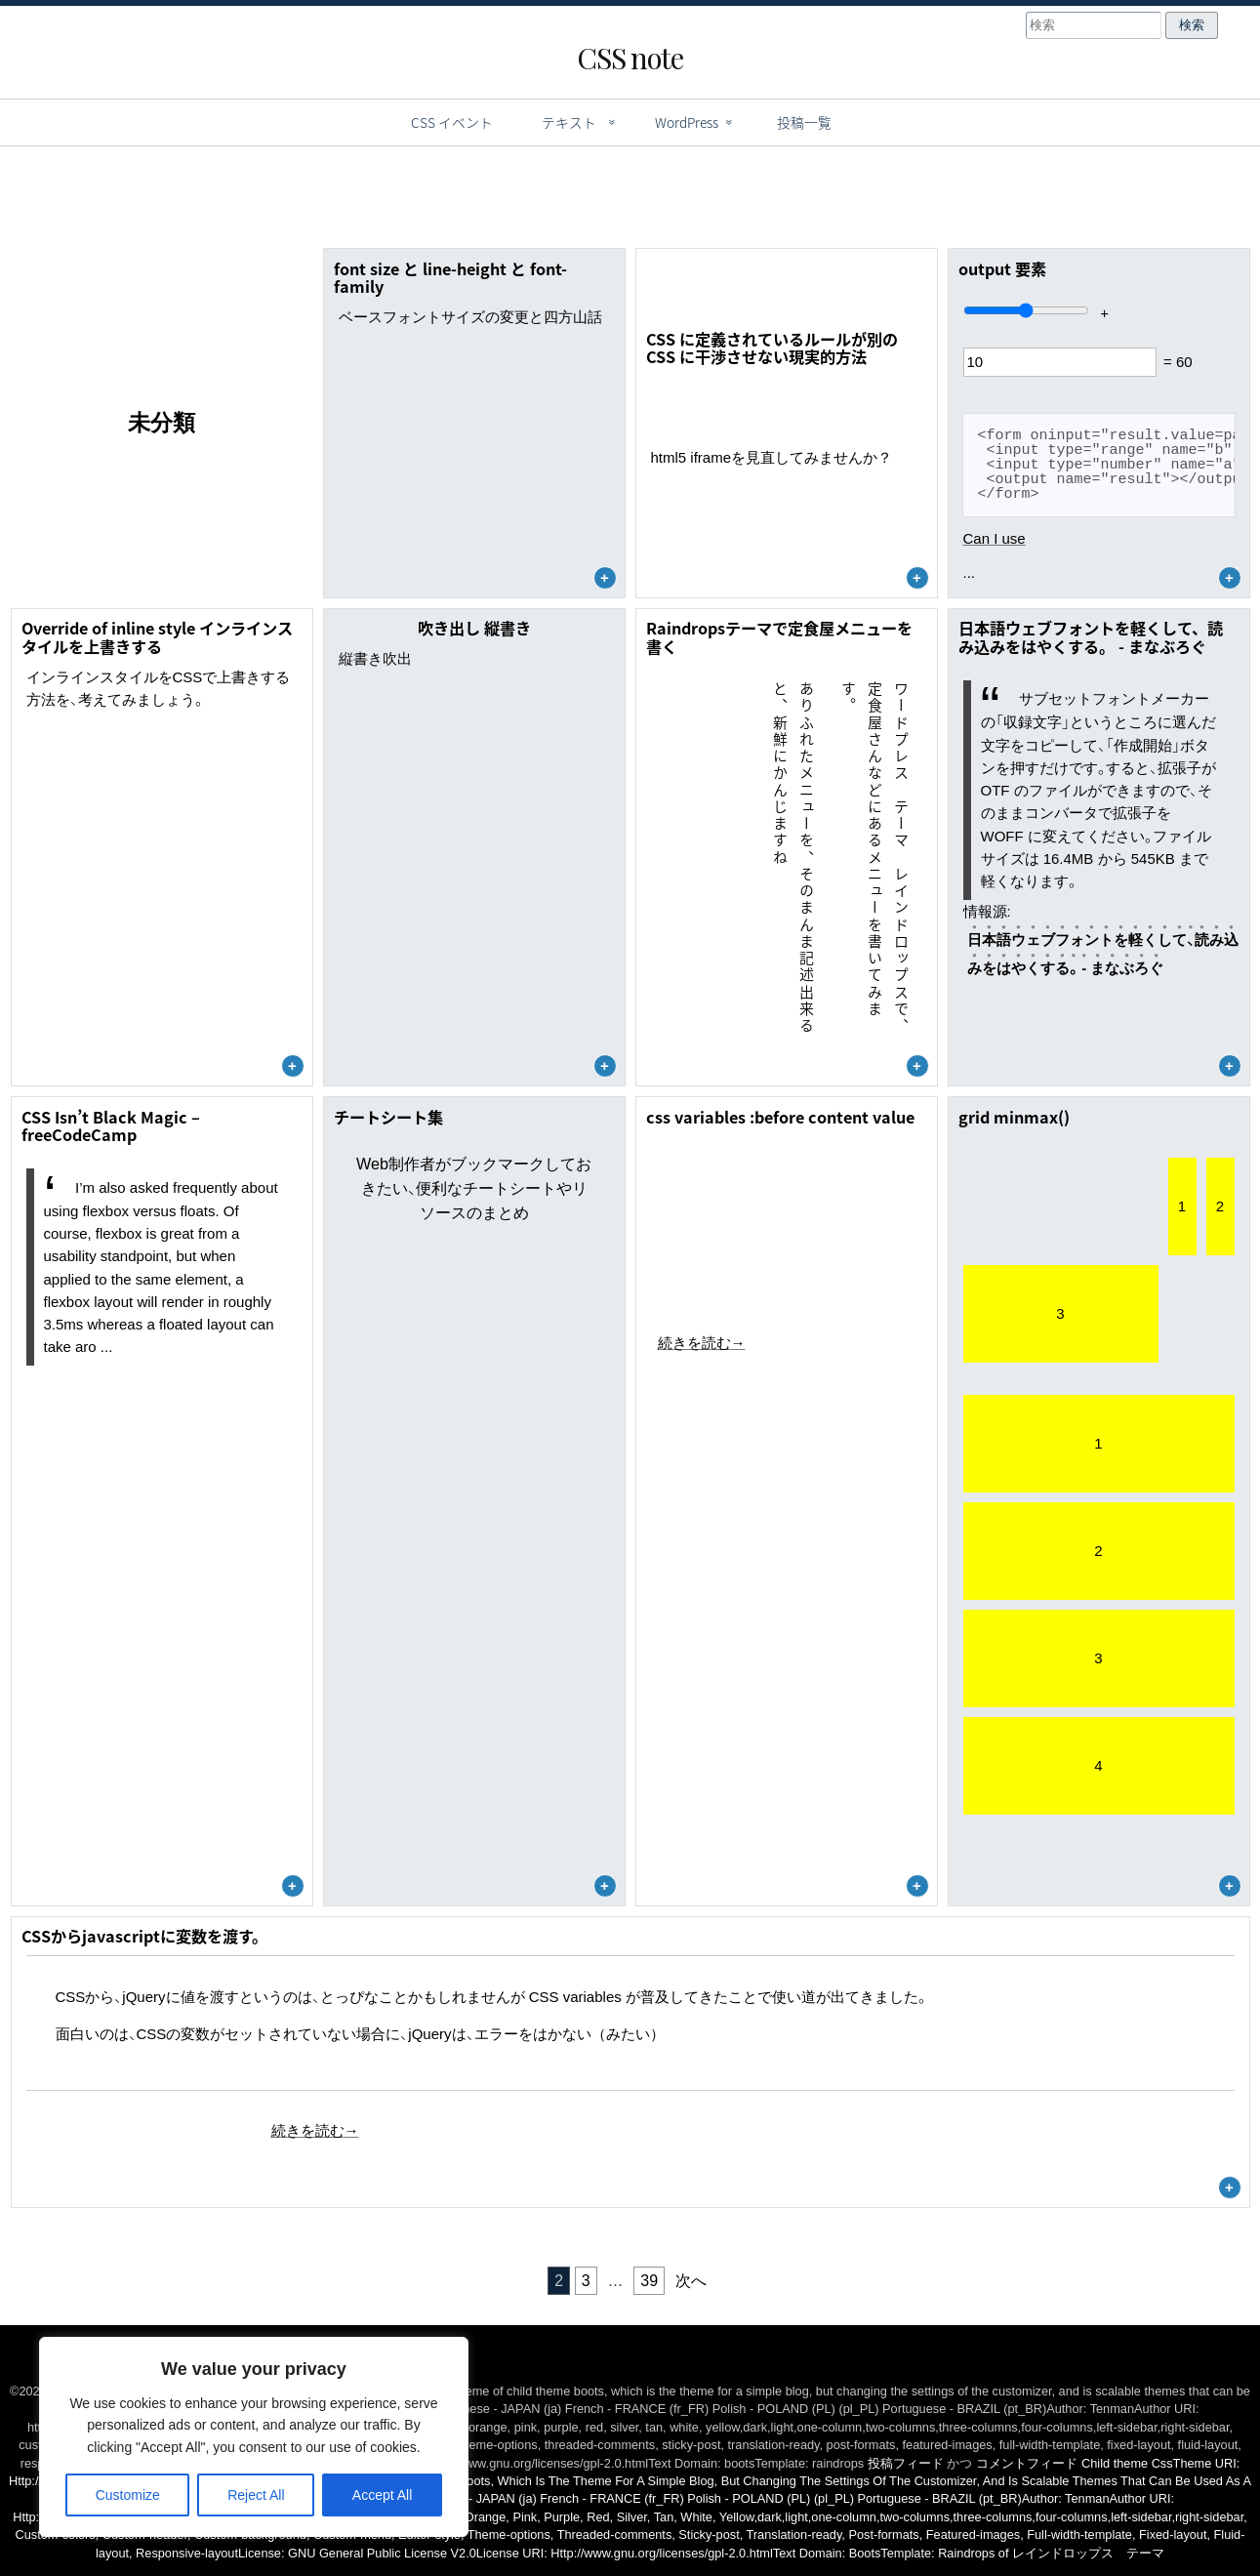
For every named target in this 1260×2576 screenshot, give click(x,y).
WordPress (686, 122)
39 (649, 2280)
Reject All (255, 2495)
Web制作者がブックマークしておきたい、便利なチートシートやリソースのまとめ (473, 1188)
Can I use (994, 538)
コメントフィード (1026, 2463)
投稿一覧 (804, 122)
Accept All (382, 2495)
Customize (128, 2495)
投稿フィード (906, 2463)
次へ (691, 2280)
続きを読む (702, 1342)
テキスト (569, 122)
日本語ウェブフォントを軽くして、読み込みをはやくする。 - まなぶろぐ (1103, 953)
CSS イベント (452, 122)
